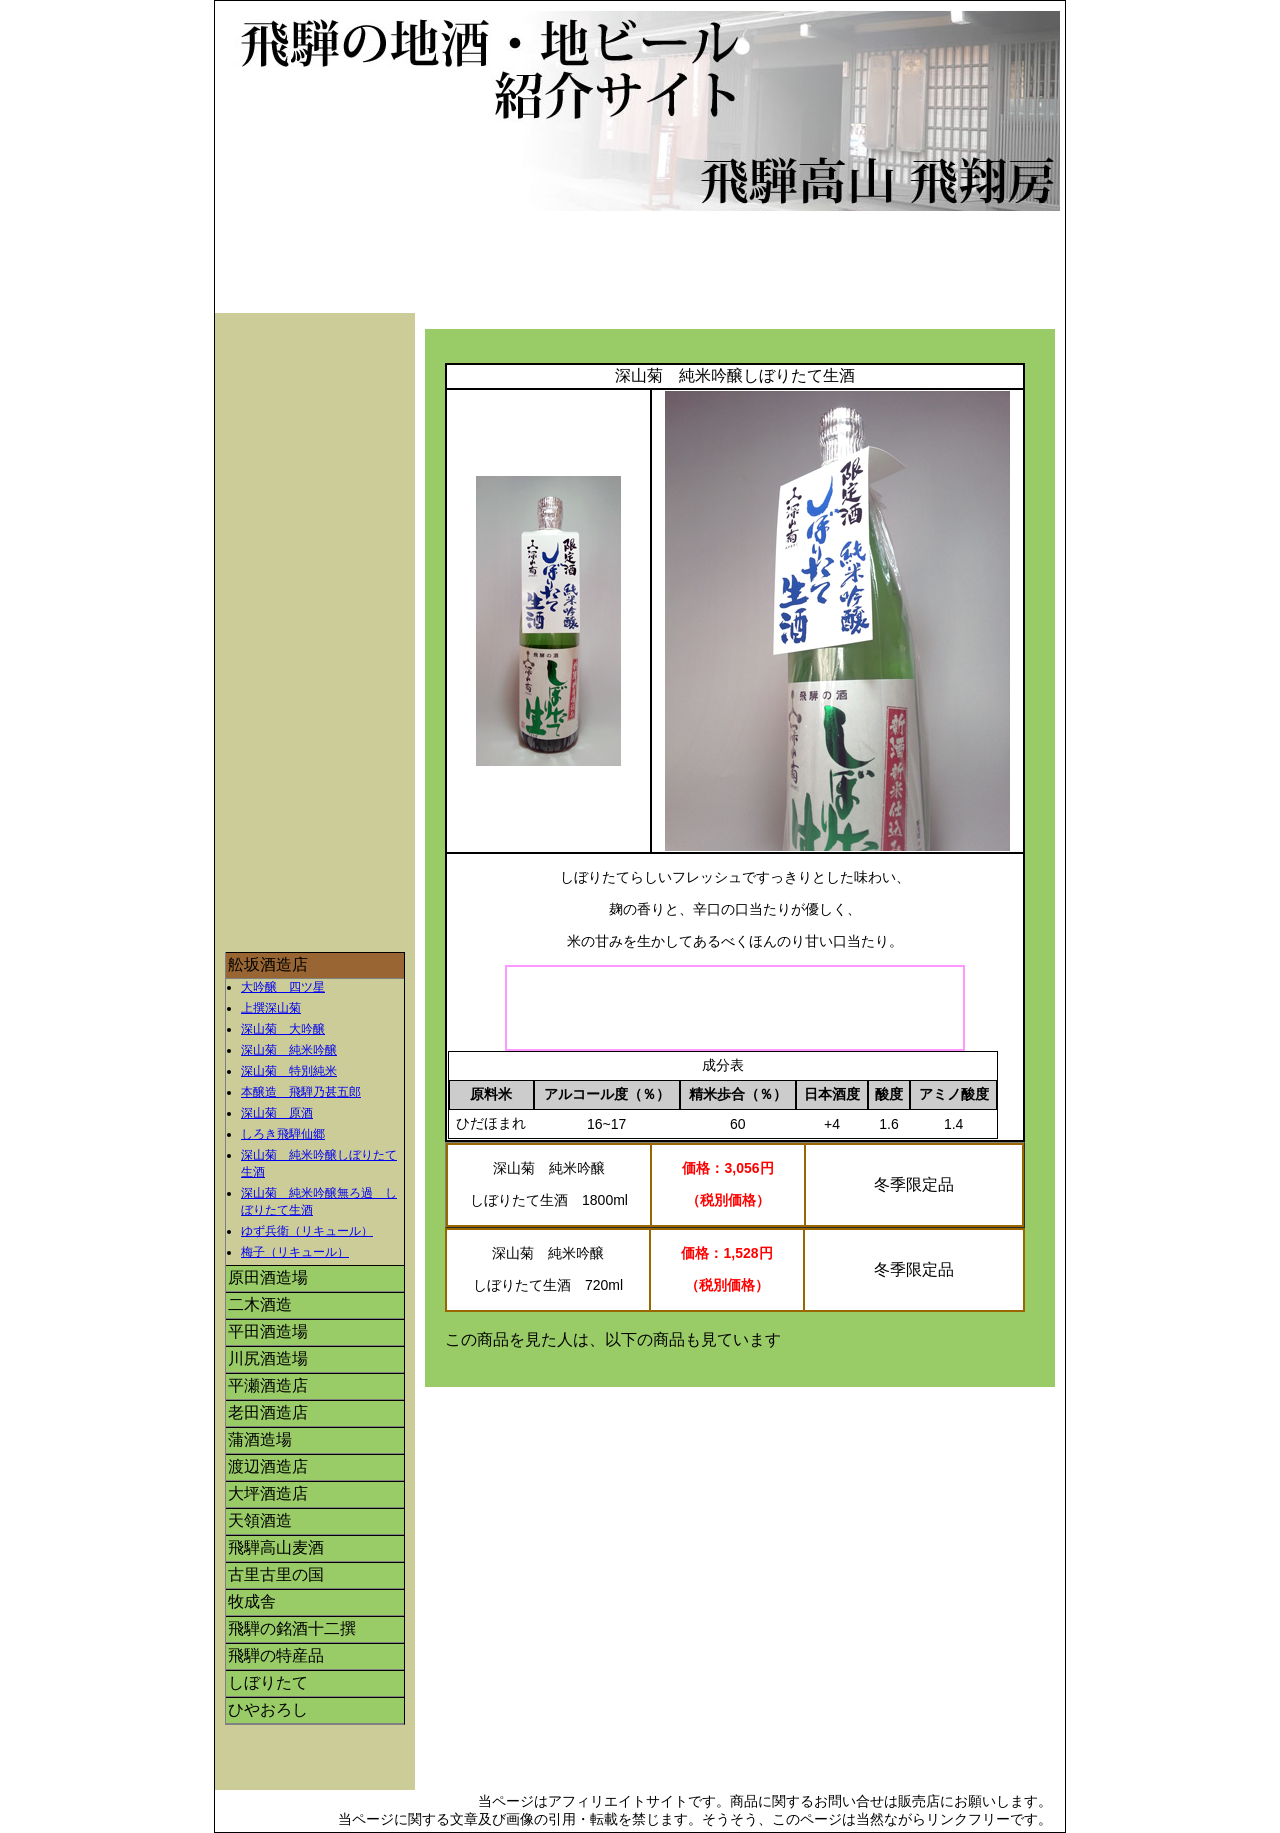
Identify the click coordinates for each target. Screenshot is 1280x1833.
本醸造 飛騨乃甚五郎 (301, 1092)
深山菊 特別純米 (289, 1071)
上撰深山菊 (271, 1008)
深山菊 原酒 (277, 1113)
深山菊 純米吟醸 (289, 1050)
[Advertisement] (645, 267)
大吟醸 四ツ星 (283, 987)
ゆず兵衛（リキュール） (307, 1231)
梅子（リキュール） (295, 1252)
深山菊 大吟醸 (283, 1029)
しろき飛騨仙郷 (283, 1134)
